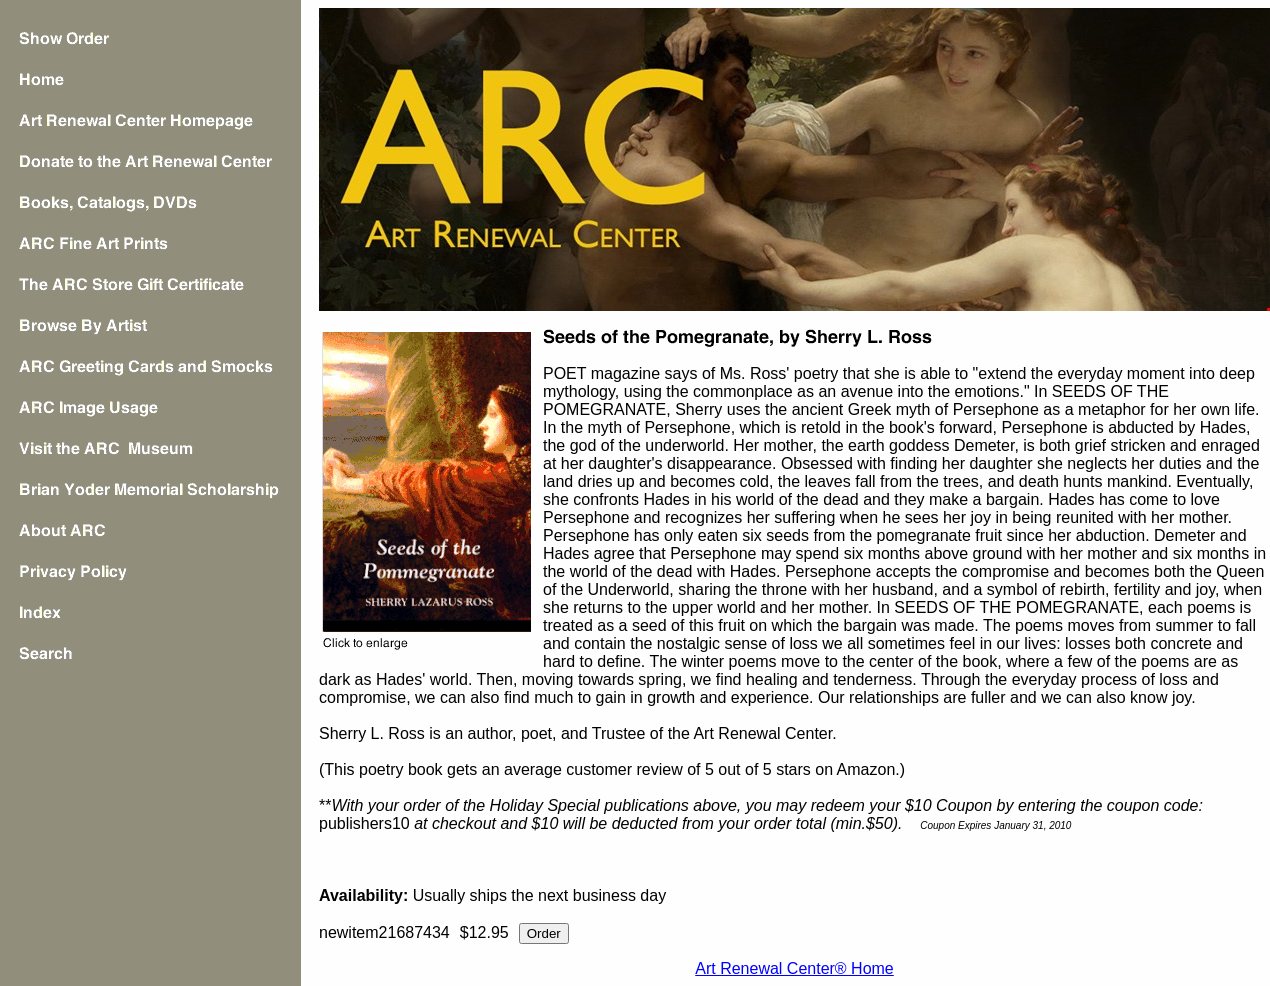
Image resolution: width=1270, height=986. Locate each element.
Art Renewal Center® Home (794, 968)
